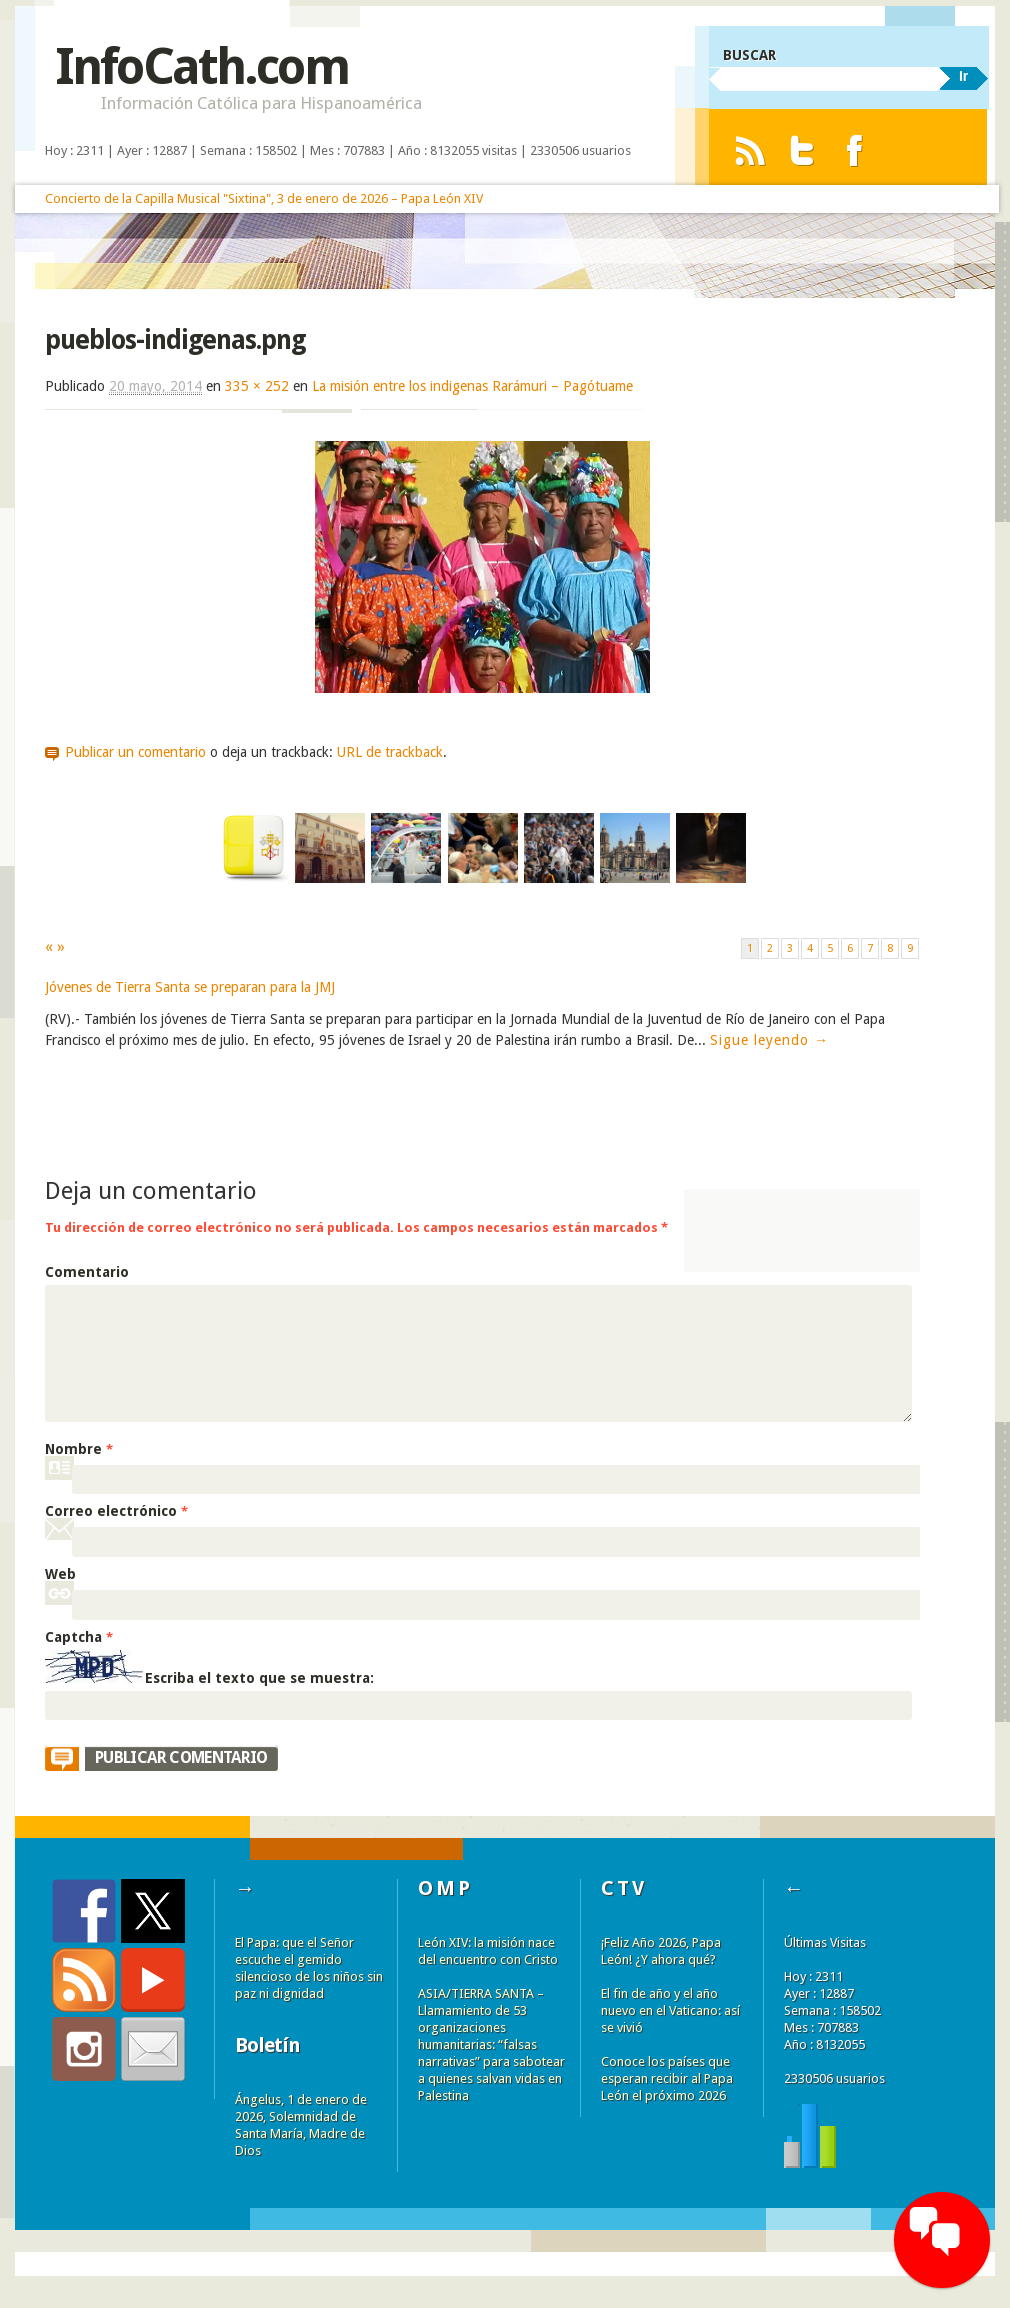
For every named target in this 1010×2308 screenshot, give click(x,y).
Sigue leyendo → (769, 1040)
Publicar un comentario (135, 752)
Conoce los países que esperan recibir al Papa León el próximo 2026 (667, 2078)
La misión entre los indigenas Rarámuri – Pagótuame (472, 386)
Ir (963, 76)
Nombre (79, 1449)
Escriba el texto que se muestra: (259, 1678)
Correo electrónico (116, 1511)
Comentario (87, 1272)
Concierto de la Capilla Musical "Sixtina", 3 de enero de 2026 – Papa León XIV (264, 198)
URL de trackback (390, 752)
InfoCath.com (201, 66)
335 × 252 (257, 386)
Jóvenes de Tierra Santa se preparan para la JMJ (190, 987)
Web (60, 1574)
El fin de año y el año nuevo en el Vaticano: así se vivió (670, 2010)
